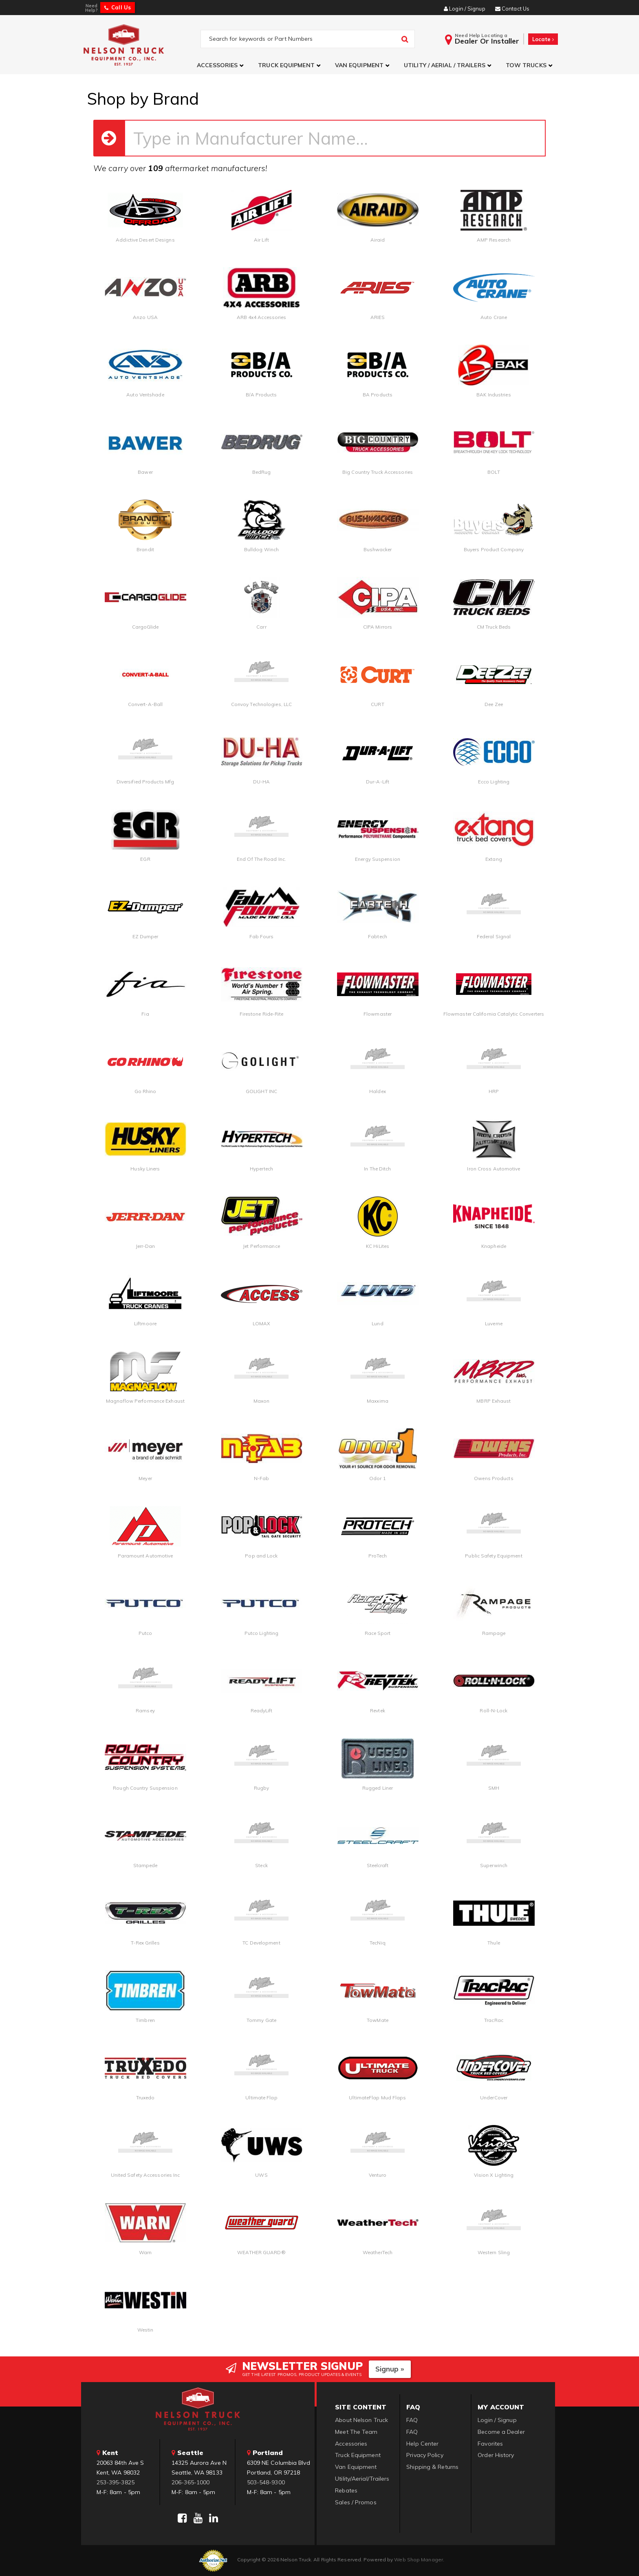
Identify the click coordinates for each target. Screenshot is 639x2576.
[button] (221, 65)
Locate (543, 39)
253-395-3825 (115, 2482)
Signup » (389, 2369)
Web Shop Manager (418, 2559)
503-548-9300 (266, 2482)
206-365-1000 (190, 2482)
